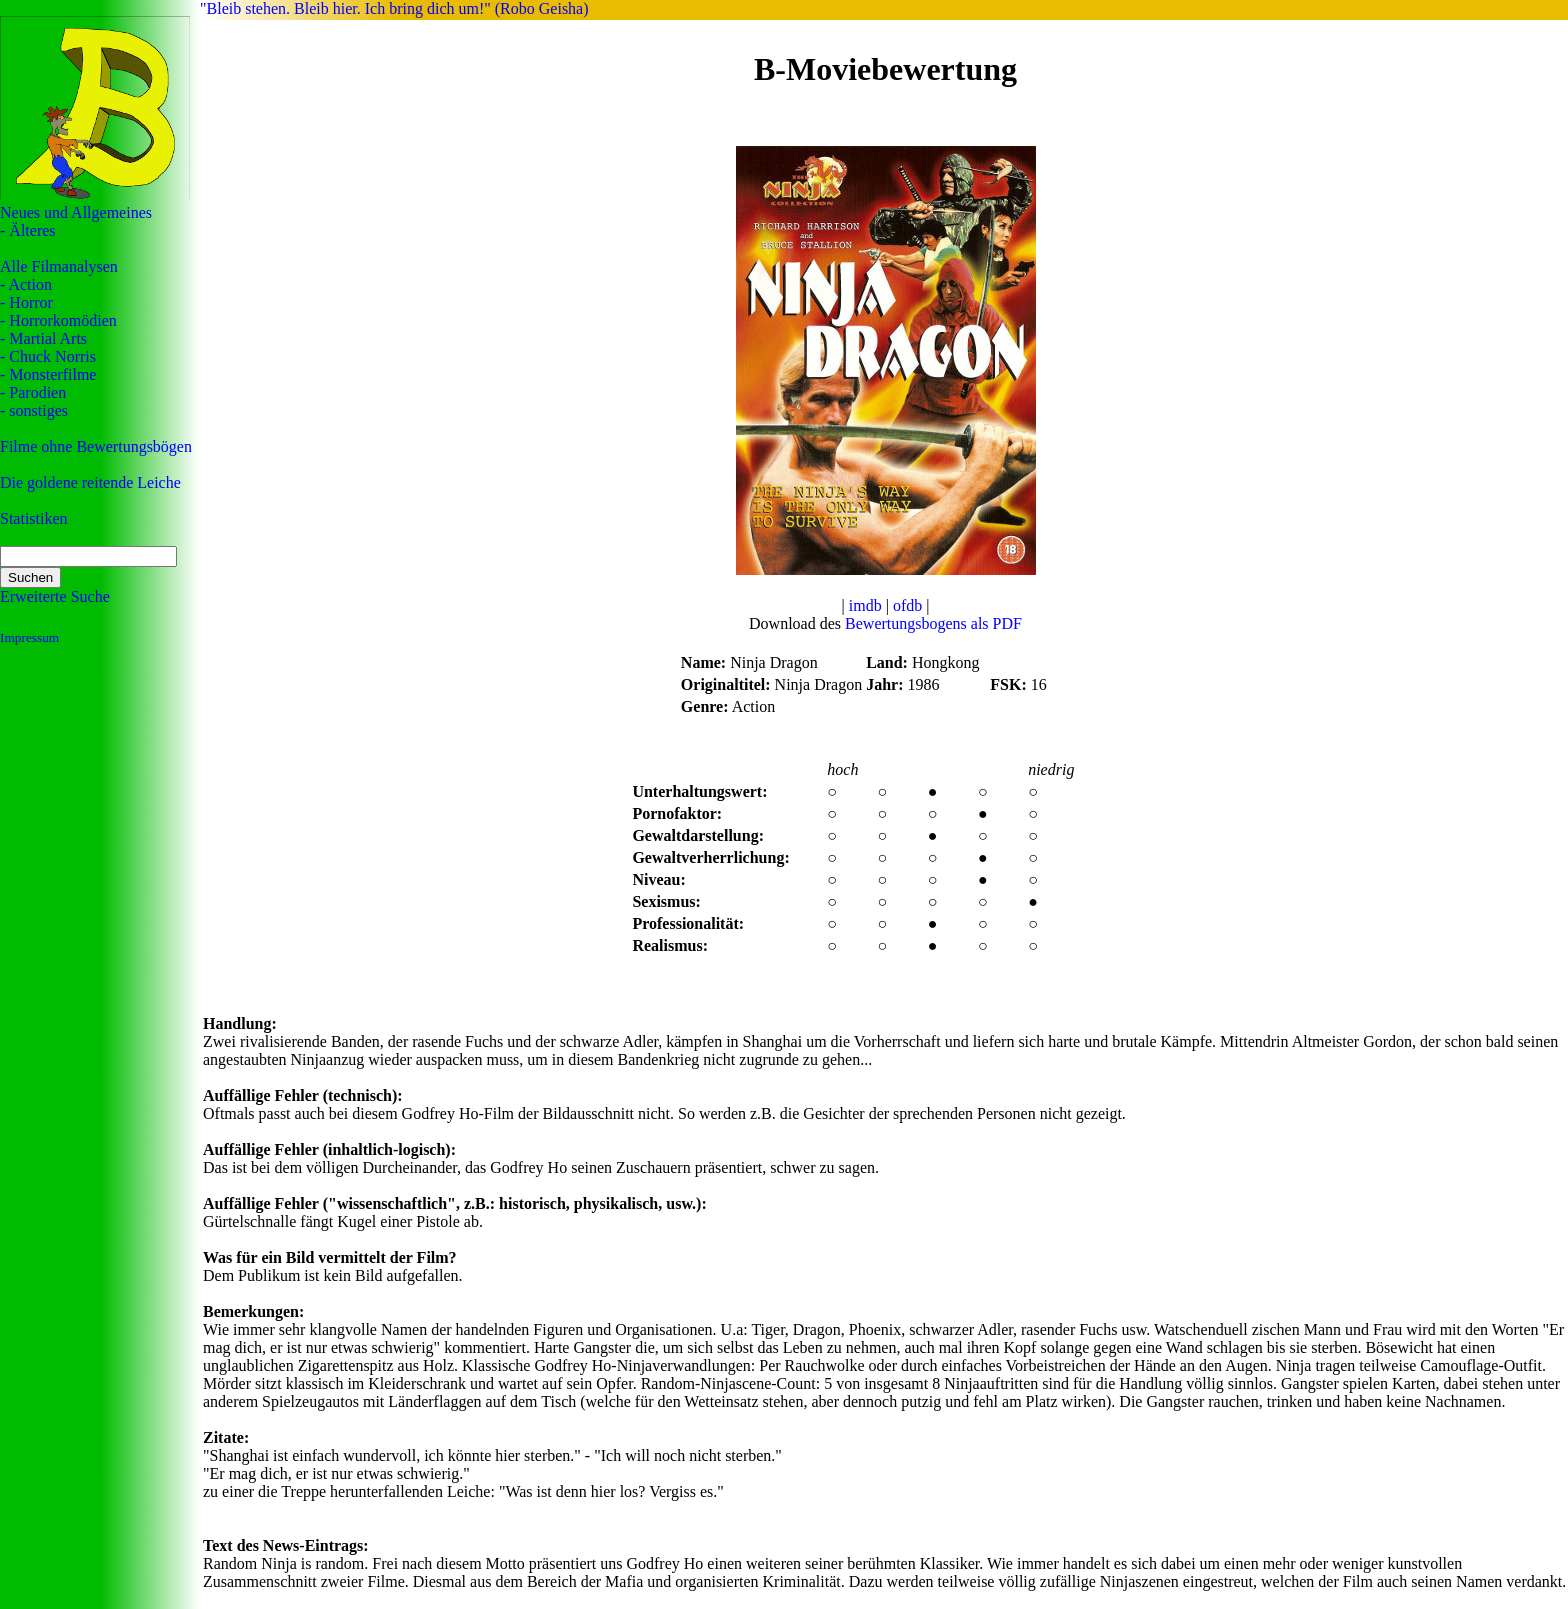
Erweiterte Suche (55, 596)
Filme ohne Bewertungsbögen (96, 446)
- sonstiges (34, 410)
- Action (26, 284)
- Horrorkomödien (58, 320)
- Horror (26, 302)
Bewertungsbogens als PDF (933, 623)
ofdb (907, 605)
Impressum (29, 637)
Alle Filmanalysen (59, 266)
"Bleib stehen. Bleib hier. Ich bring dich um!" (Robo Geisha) (394, 8)
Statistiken (34, 518)
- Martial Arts (43, 338)
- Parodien (33, 392)
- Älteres (28, 230)
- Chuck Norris (48, 356)
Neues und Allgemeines (76, 212)
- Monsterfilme (48, 374)
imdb (865, 605)
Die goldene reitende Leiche (90, 482)
